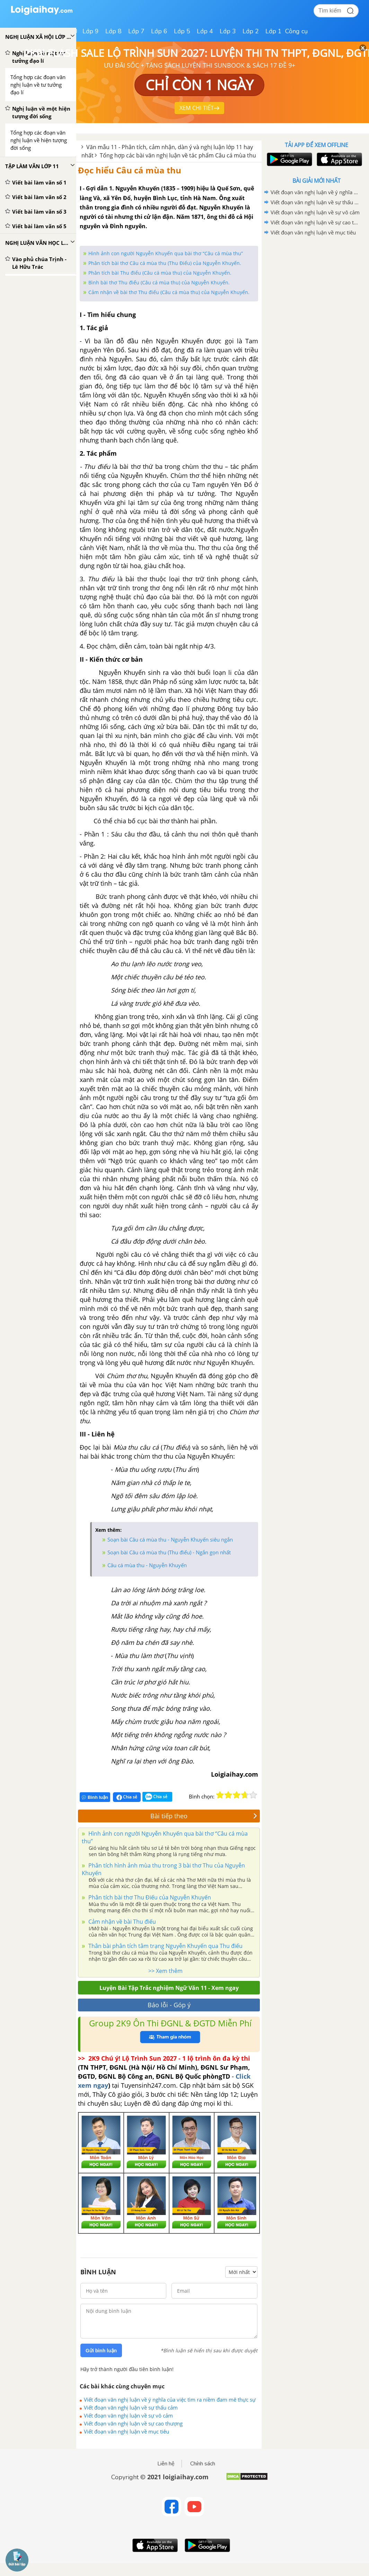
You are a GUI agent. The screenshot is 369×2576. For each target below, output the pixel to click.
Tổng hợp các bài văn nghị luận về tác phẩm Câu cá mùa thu (178, 155)
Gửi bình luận (101, 2350)
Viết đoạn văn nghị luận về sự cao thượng (133, 2423)
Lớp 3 (228, 31)
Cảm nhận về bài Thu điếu (121, 1921)
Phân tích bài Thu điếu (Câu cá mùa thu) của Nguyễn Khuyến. (159, 272)
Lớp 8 (113, 31)
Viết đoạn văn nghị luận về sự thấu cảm (131, 2407)
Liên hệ (166, 2463)
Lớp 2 (251, 31)
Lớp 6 (159, 31)
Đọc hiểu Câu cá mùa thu (129, 170)
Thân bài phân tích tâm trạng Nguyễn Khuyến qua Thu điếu (165, 1946)
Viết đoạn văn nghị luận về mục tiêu (126, 2431)
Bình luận (95, 1797)
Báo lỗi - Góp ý (169, 2005)
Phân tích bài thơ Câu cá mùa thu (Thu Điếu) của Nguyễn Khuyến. (164, 263)
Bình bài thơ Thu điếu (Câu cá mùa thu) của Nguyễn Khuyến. (159, 282)
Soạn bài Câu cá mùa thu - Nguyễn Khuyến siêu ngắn (170, 1539)
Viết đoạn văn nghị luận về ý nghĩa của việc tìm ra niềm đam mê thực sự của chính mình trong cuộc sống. (170, 2399)
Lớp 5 (182, 31)
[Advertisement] (316, 287)
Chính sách (202, 2463)
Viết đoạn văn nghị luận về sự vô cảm (128, 2415)
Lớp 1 (273, 31)
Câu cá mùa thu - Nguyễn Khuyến (147, 1565)
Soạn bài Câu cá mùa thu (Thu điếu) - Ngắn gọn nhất (169, 1552)
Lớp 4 (205, 31)
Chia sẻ (126, 1797)
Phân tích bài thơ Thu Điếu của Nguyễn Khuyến (149, 1897)
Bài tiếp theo (203, 1816)
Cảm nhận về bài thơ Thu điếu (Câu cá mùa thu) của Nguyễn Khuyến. (168, 292)
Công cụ (296, 31)
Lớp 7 (136, 31)
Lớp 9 (90, 31)
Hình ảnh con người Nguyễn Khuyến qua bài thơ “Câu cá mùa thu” (165, 253)
